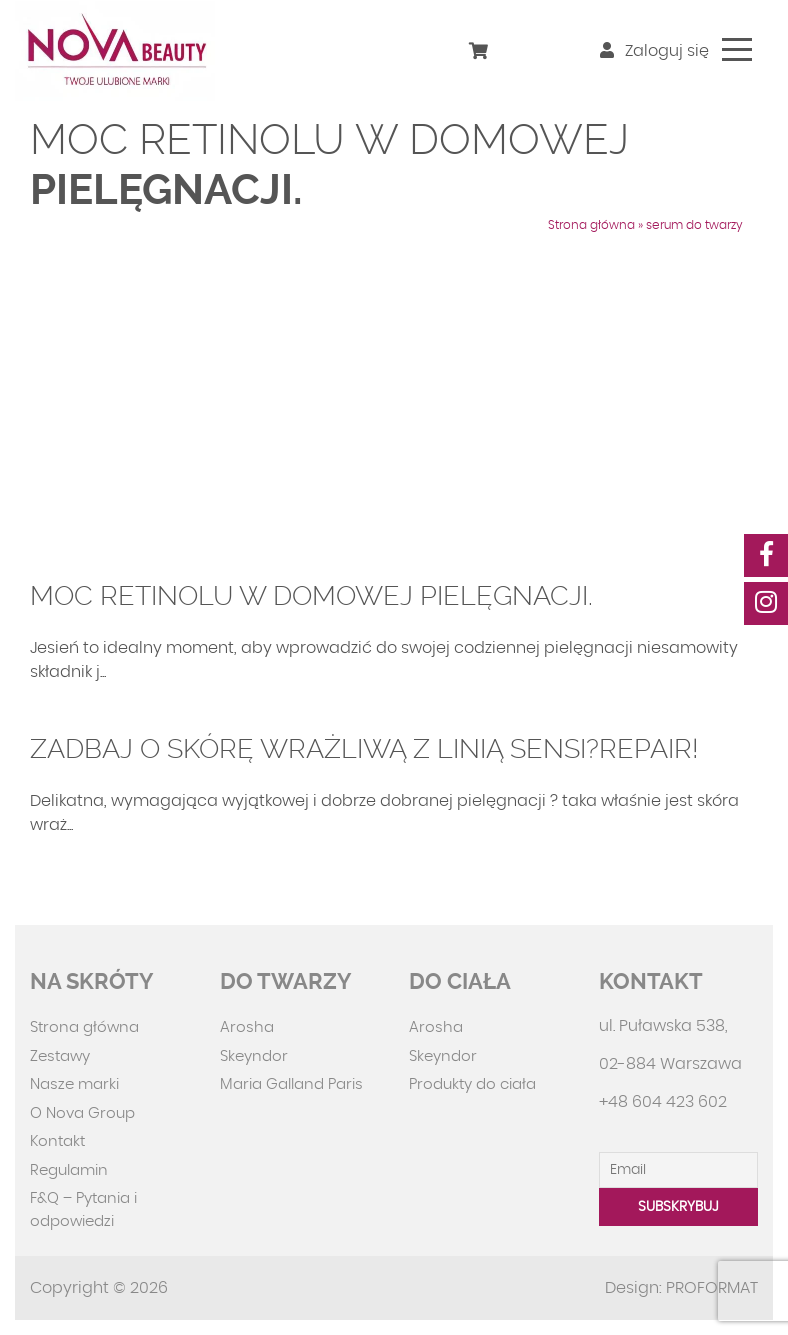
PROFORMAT (712, 1288)
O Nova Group (82, 1113)
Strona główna (591, 225)
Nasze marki (74, 1084)
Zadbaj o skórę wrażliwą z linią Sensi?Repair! (364, 749)
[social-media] (766, 555)
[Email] (679, 1170)
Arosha (247, 1027)
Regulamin (69, 1170)
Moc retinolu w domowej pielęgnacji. (311, 596)
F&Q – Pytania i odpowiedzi (83, 1210)
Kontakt (57, 1141)
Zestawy (60, 1056)
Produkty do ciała (472, 1084)
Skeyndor (254, 1056)
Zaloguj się (654, 51)
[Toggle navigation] (737, 49)
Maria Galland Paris (291, 1084)
